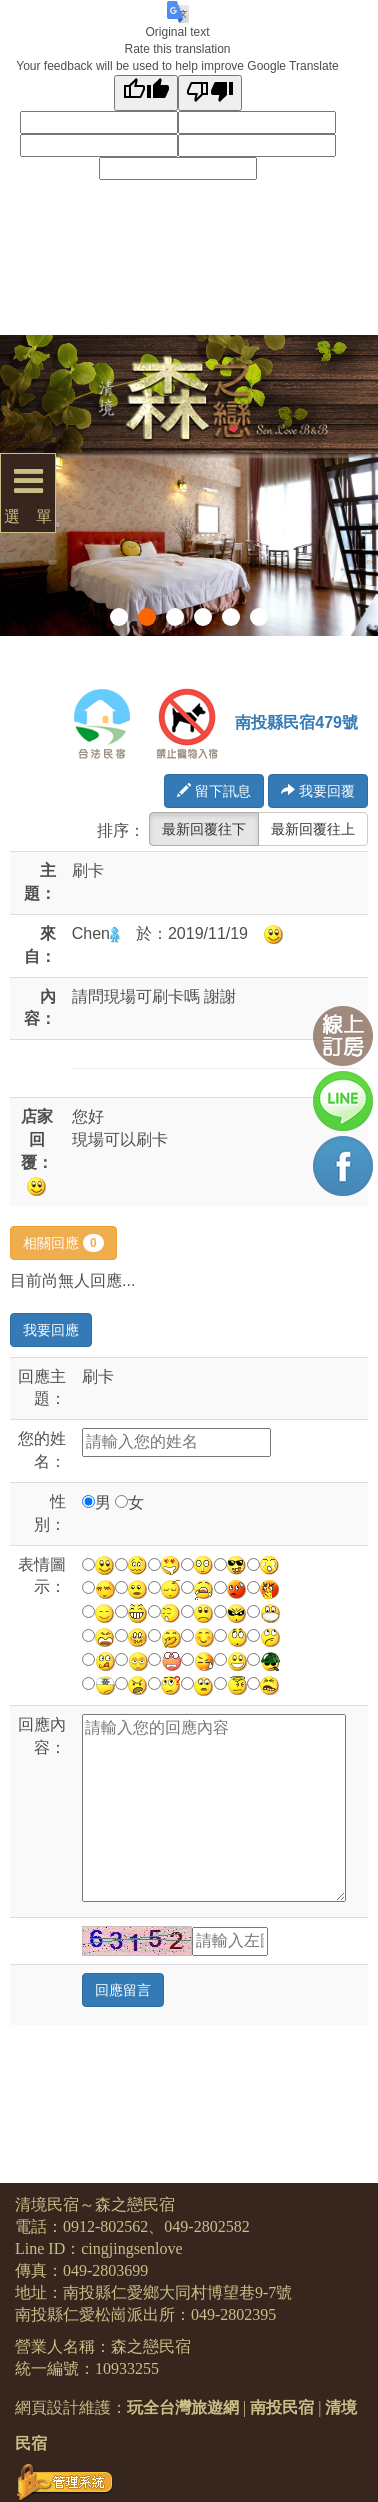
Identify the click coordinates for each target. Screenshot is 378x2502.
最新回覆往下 (204, 829)
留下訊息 (214, 791)
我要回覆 (318, 791)
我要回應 (51, 1330)
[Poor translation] (210, 92)
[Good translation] (146, 92)
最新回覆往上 (313, 829)
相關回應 (63, 1243)
